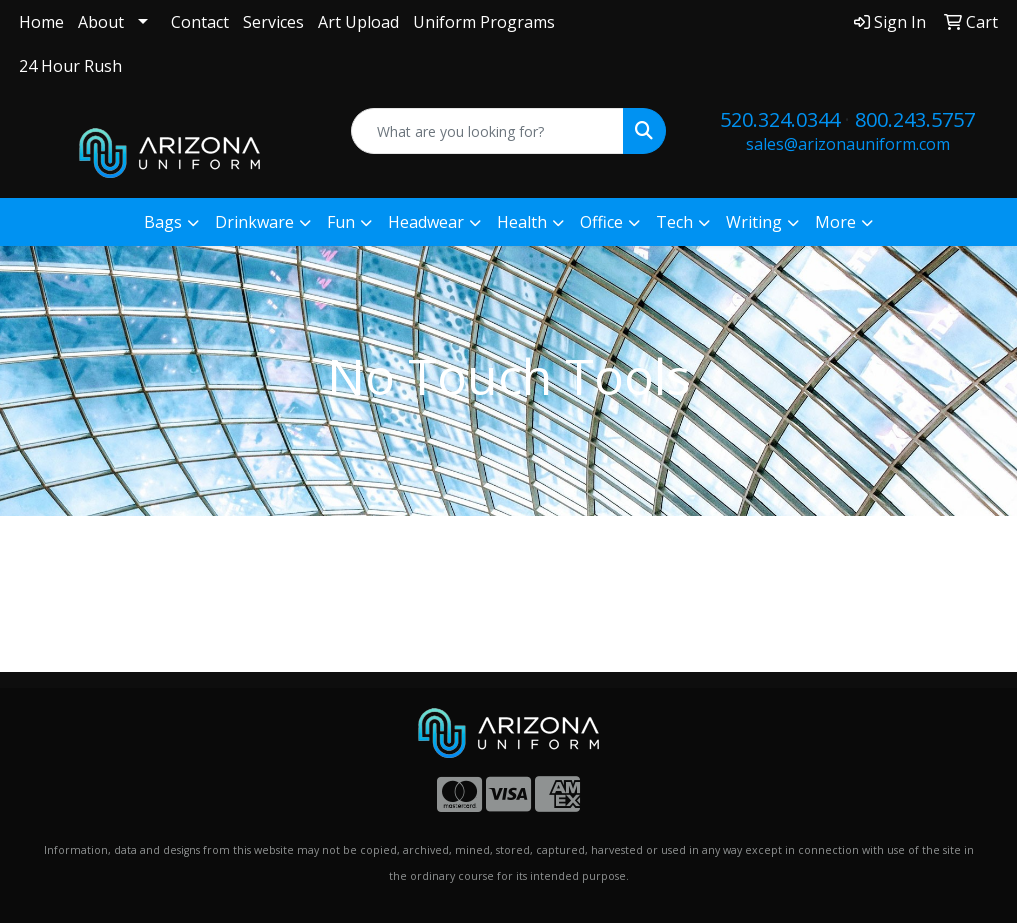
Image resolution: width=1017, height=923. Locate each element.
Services (273, 22)
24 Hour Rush (70, 66)
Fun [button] (341, 222)
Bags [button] (163, 222)
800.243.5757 (915, 119)
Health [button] (522, 222)
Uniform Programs (484, 22)
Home (41, 22)
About (101, 22)
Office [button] (601, 222)
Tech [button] (674, 222)
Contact (200, 22)
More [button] (835, 222)
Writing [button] (754, 222)
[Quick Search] (487, 131)
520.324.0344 (780, 119)
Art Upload (358, 22)
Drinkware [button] (254, 222)
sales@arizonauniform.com (848, 144)
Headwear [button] (426, 222)
